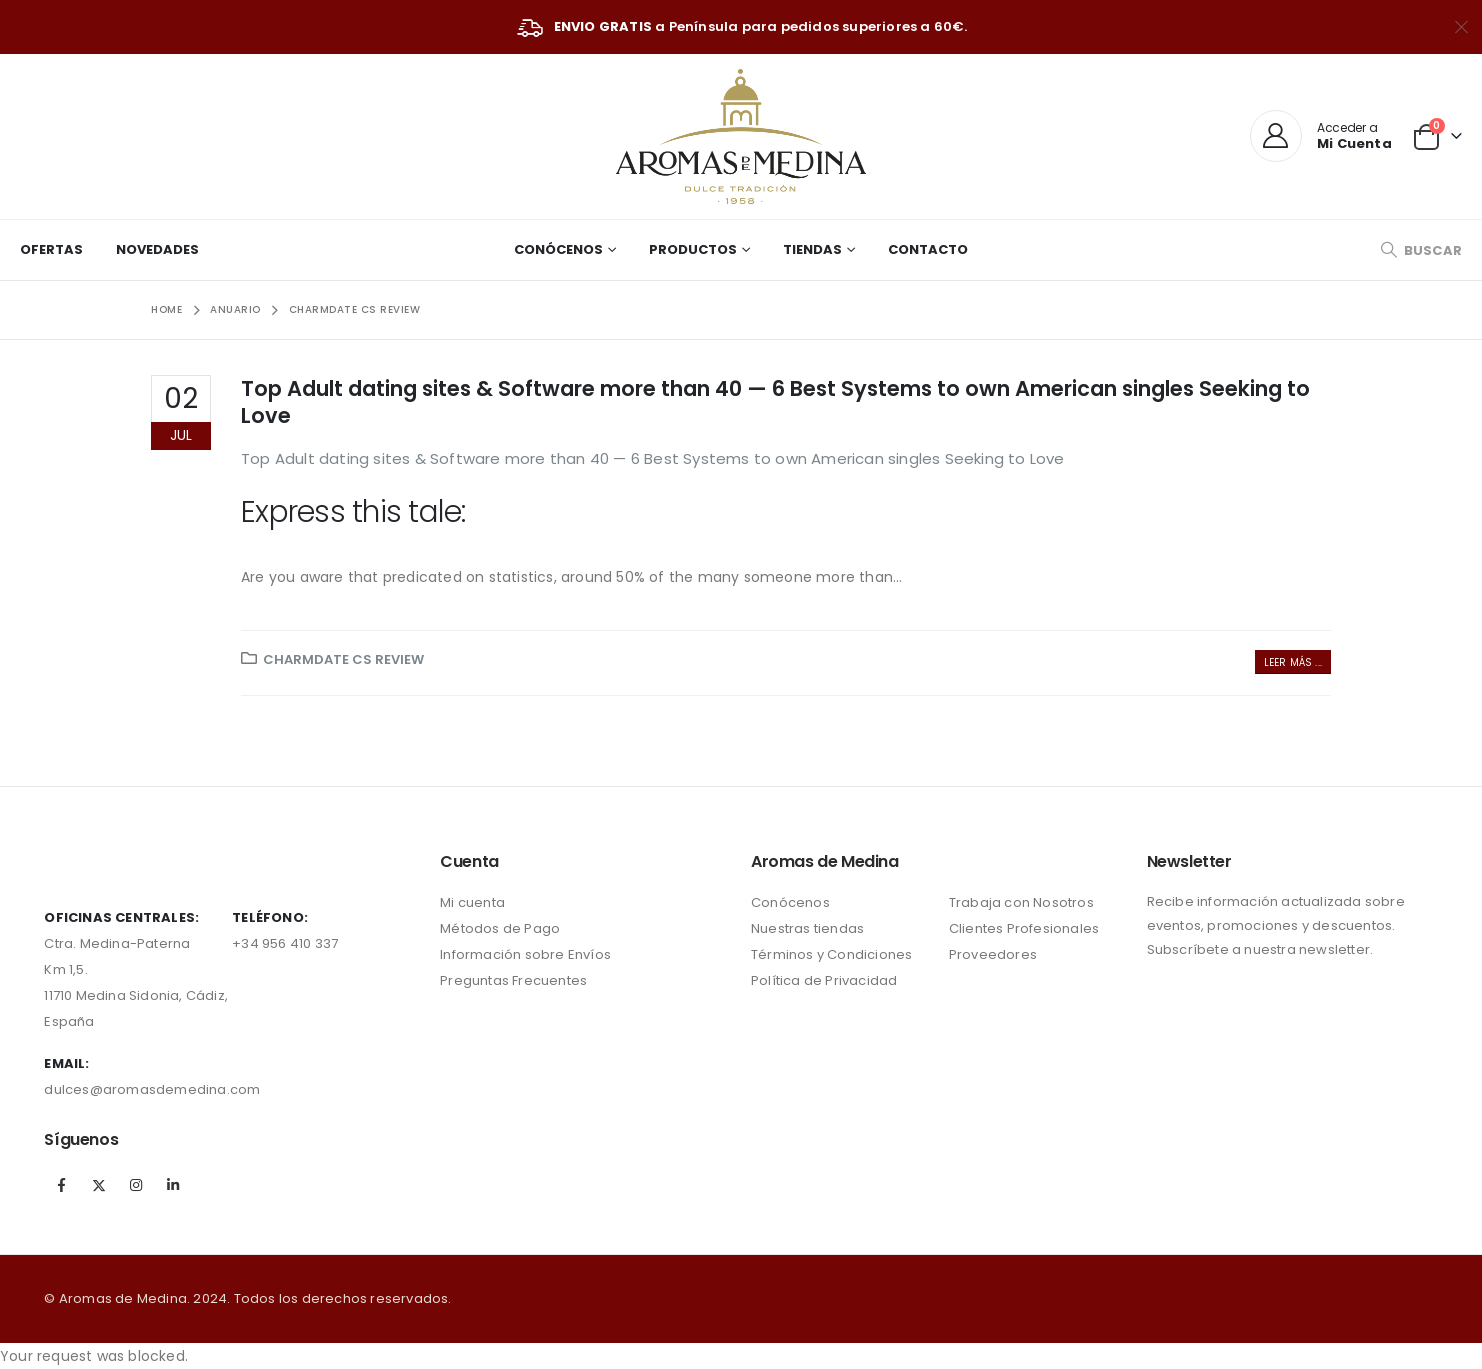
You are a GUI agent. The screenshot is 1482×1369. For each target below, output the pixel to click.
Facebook (61, 1185)
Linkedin (173, 1185)
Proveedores (993, 954)
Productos (693, 249)
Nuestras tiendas (807, 928)
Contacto (928, 249)
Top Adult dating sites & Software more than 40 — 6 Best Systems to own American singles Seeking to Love (775, 402)
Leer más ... (1293, 662)
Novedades (157, 249)
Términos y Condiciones (831, 954)
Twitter (99, 1185)
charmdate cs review (343, 659)
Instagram (136, 1185)
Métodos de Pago (500, 928)
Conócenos (558, 249)
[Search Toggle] (1421, 250)
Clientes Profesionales (1024, 928)
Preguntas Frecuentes (513, 980)
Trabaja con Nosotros (1021, 902)
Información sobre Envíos (525, 954)
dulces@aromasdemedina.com (152, 1089)
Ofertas (51, 249)
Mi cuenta (472, 902)
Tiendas (812, 249)
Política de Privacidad (824, 980)
